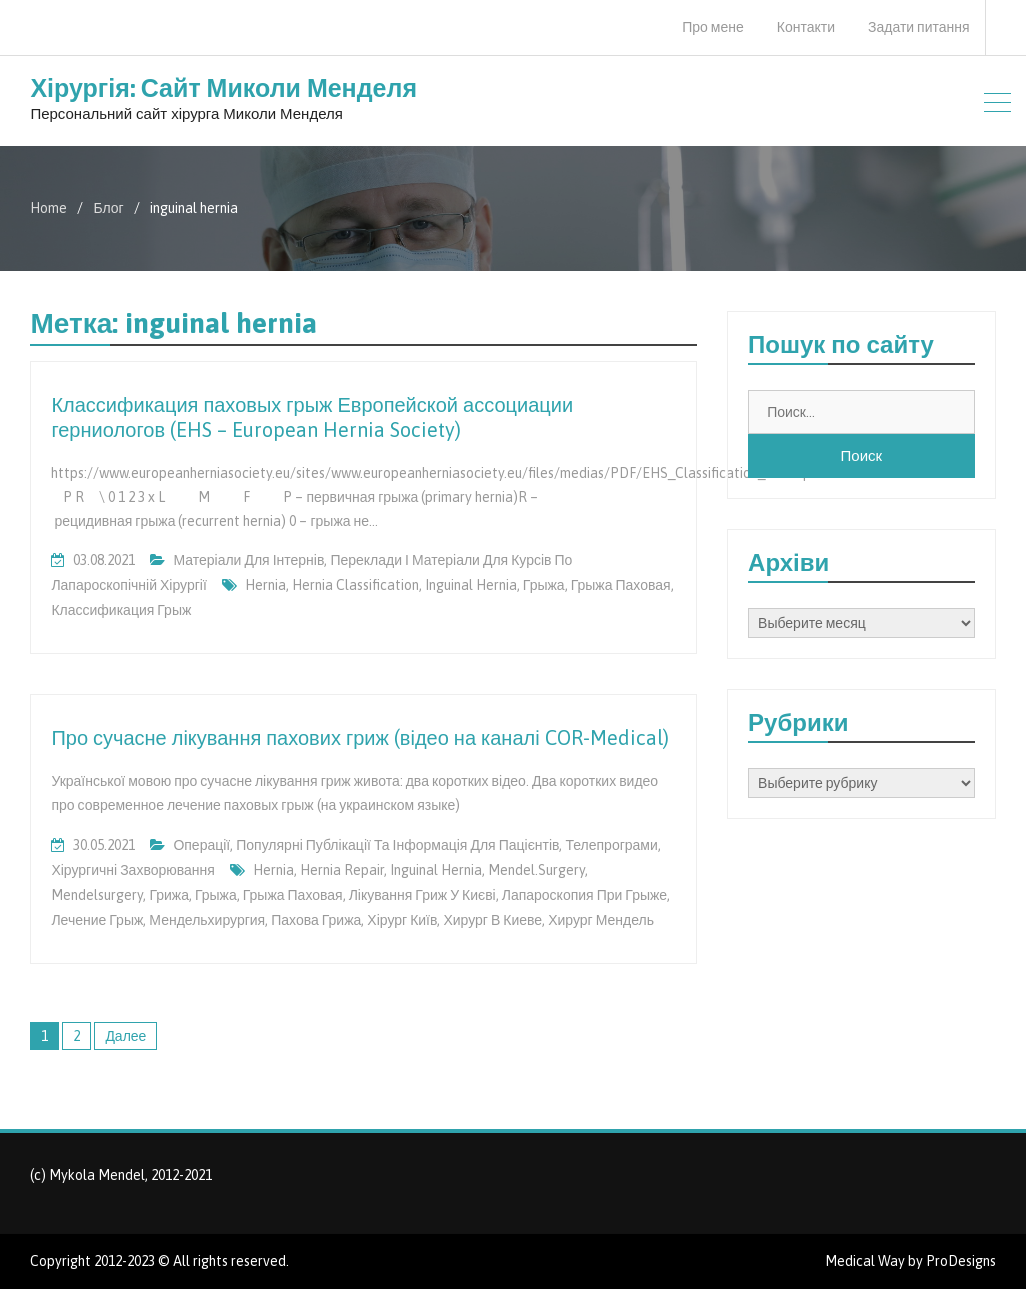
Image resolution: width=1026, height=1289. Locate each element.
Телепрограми (611, 845)
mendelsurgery (97, 895)
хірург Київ (402, 920)
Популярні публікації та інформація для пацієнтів (397, 845)
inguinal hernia (471, 585)
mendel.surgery (536, 870)
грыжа (544, 585)
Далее (125, 1036)
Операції (201, 845)
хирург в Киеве (492, 920)
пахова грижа (316, 920)
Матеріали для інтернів (248, 560)
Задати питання (919, 27)
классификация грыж (121, 610)
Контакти (806, 27)
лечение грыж (97, 920)
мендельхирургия (207, 920)
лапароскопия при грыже (584, 895)
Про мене (713, 27)
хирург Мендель (601, 920)
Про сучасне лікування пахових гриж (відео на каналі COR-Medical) (359, 737)
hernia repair (342, 870)
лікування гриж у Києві (422, 895)
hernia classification (355, 585)
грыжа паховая (621, 585)
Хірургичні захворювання (132, 870)
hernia (265, 585)
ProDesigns (961, 1261)
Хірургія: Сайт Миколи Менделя (223, 88)
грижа (169, 895)
